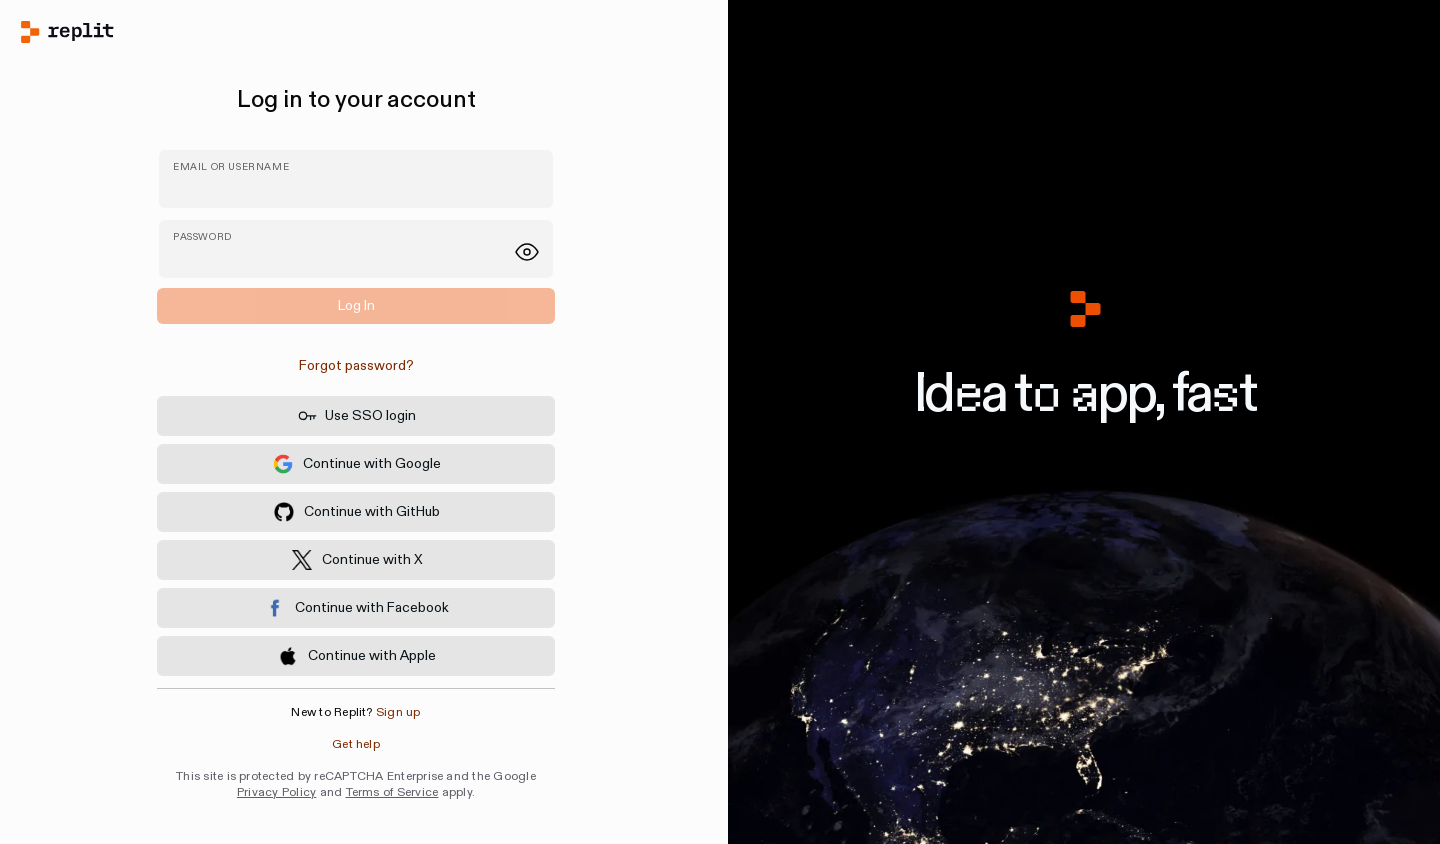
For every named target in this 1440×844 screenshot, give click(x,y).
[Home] (356, 32)
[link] (356, 366)
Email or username (231, 167)
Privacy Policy (276, 792)
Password (202, 237)
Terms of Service (392, 792)
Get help (356, 744)
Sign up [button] (398, 712)
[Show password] (527, 252)
